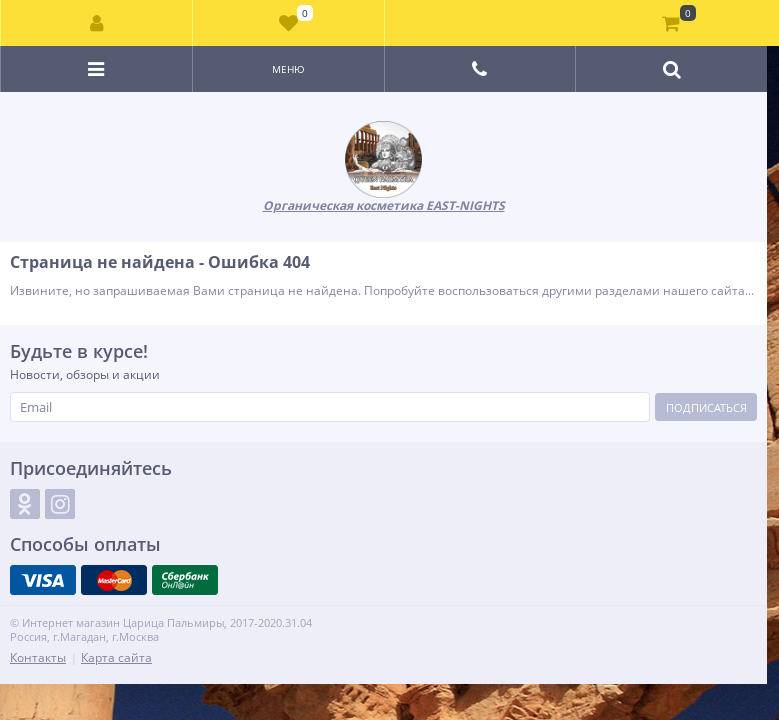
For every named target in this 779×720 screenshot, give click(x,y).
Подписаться (706, 407)
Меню (288, 69)
